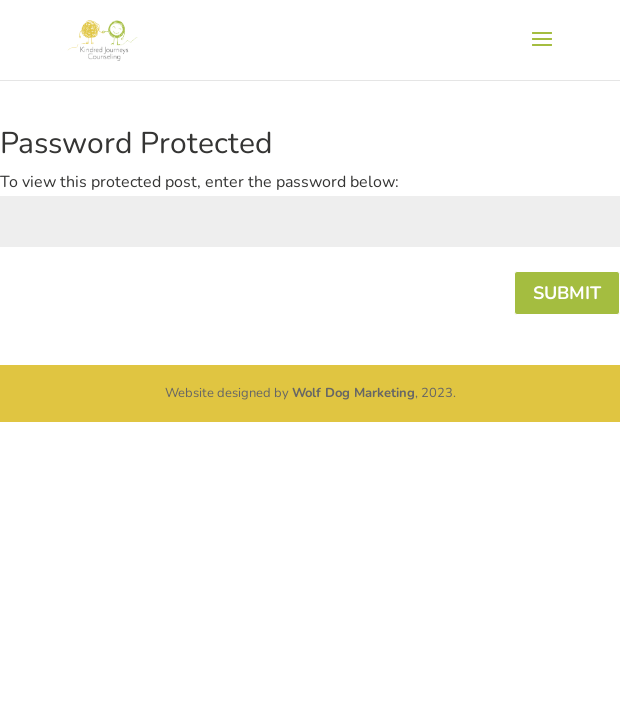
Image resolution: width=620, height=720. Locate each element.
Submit (567, 293)
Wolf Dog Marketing (353, 393)
